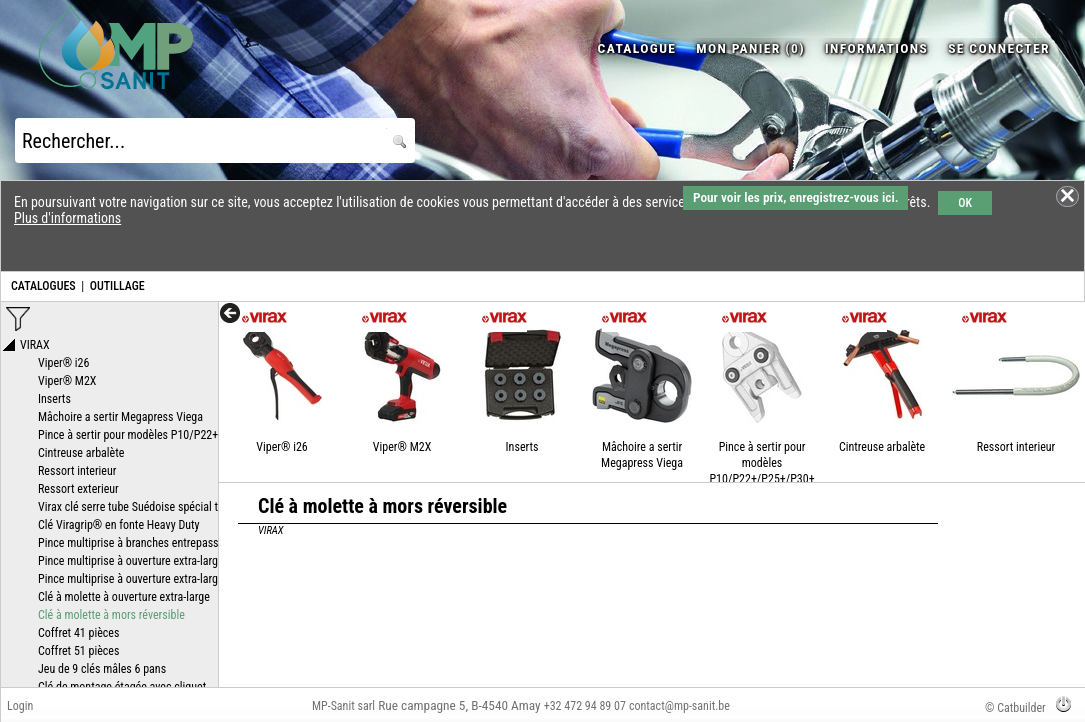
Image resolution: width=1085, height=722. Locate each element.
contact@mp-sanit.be (679, 706)
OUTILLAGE (117, 286)
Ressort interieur (1016, 447)
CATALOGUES (43, 286)
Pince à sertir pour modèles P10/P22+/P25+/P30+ (761, 463)
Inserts (522, 447)
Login (20, 706)
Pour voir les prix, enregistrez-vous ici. (795, 197)
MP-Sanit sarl (343, 706)
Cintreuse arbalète (882, 447)
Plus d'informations (67, 218)
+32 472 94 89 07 (585, 706)
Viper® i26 (281, 447)
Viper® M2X (402, 447)
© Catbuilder (1015, 708)
